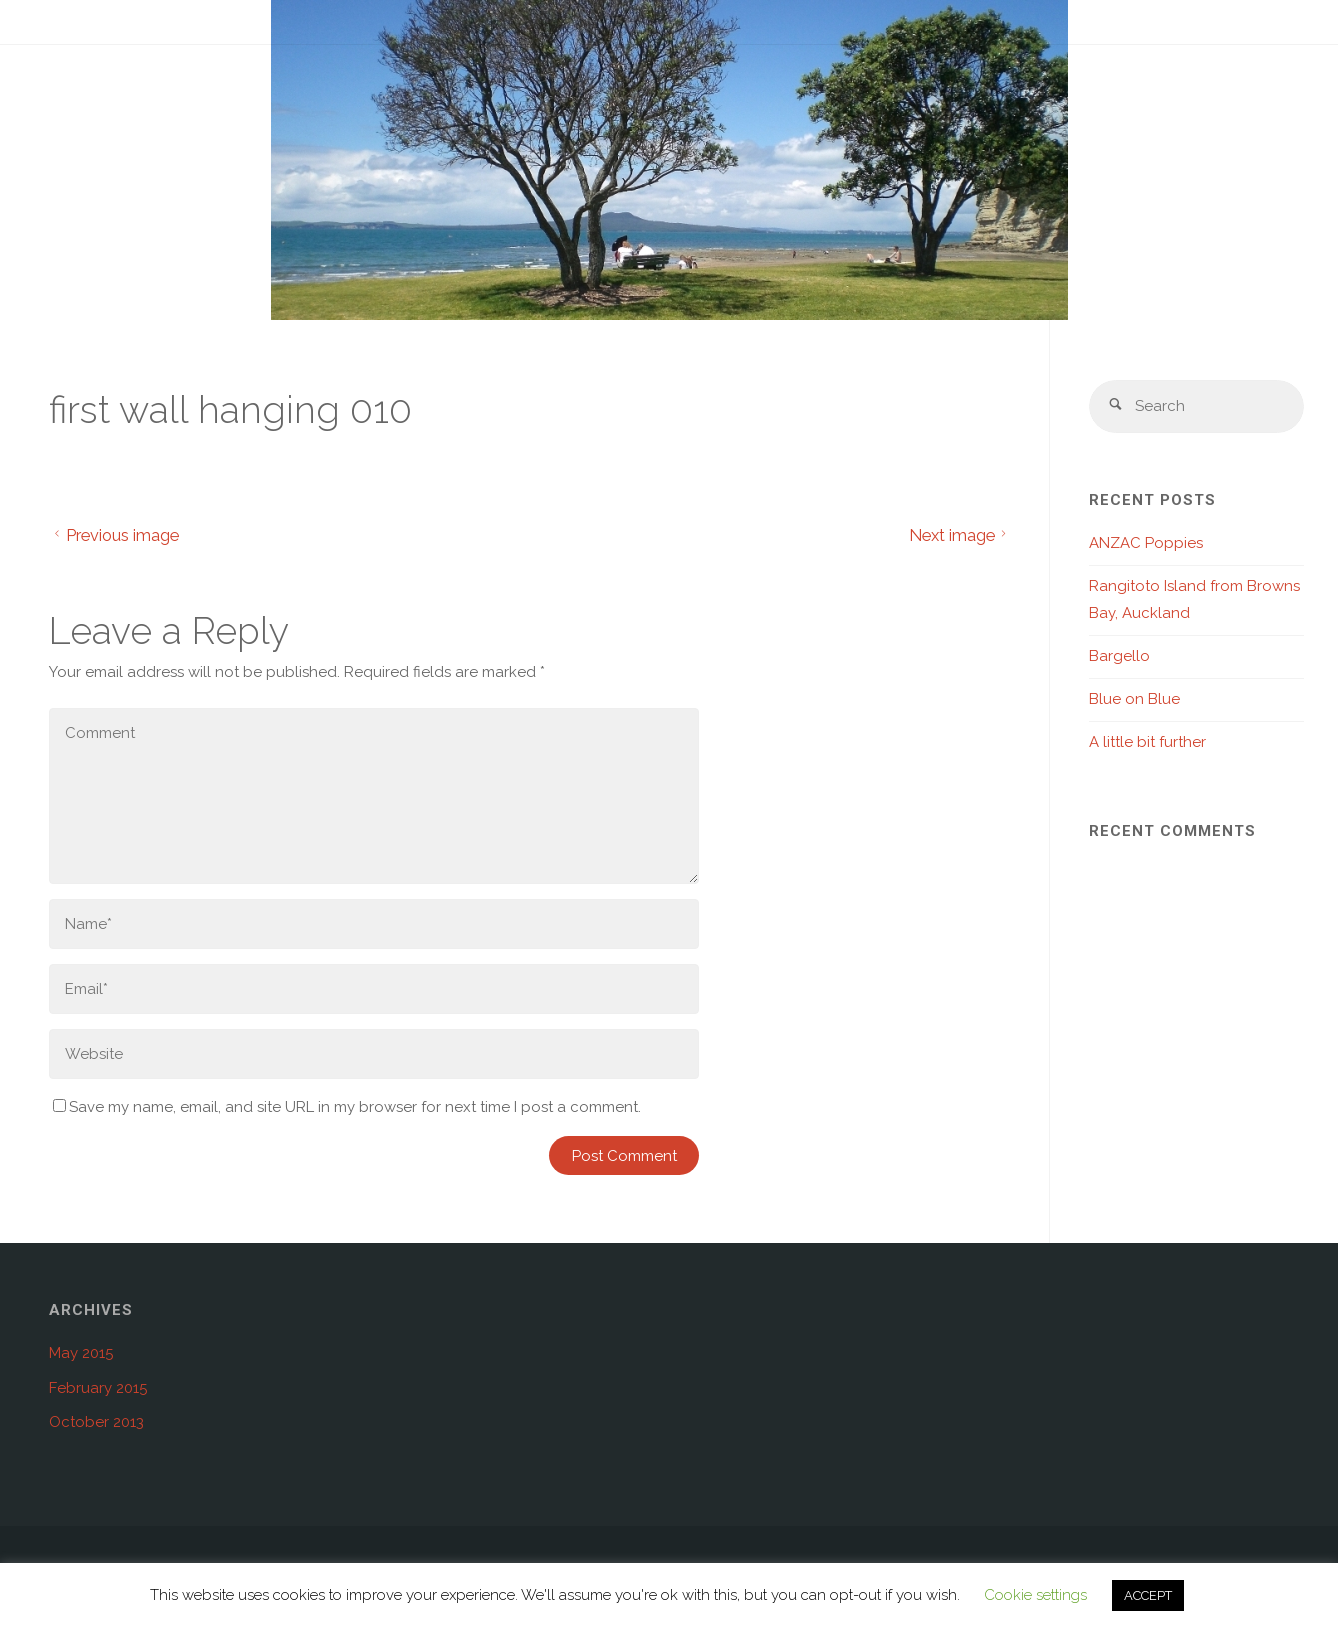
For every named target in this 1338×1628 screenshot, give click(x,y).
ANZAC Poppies (1146, 543)
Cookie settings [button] (1035, 1595)
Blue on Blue (1134, 699)
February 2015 (98, 1388)
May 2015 (81, 1353)
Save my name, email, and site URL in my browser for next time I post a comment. (347, 1107)
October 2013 (96, 1422)
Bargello (1119, 656)
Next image (960, 535)
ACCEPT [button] (1148, 1595)
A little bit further (1147, 742)
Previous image (114, 535)
